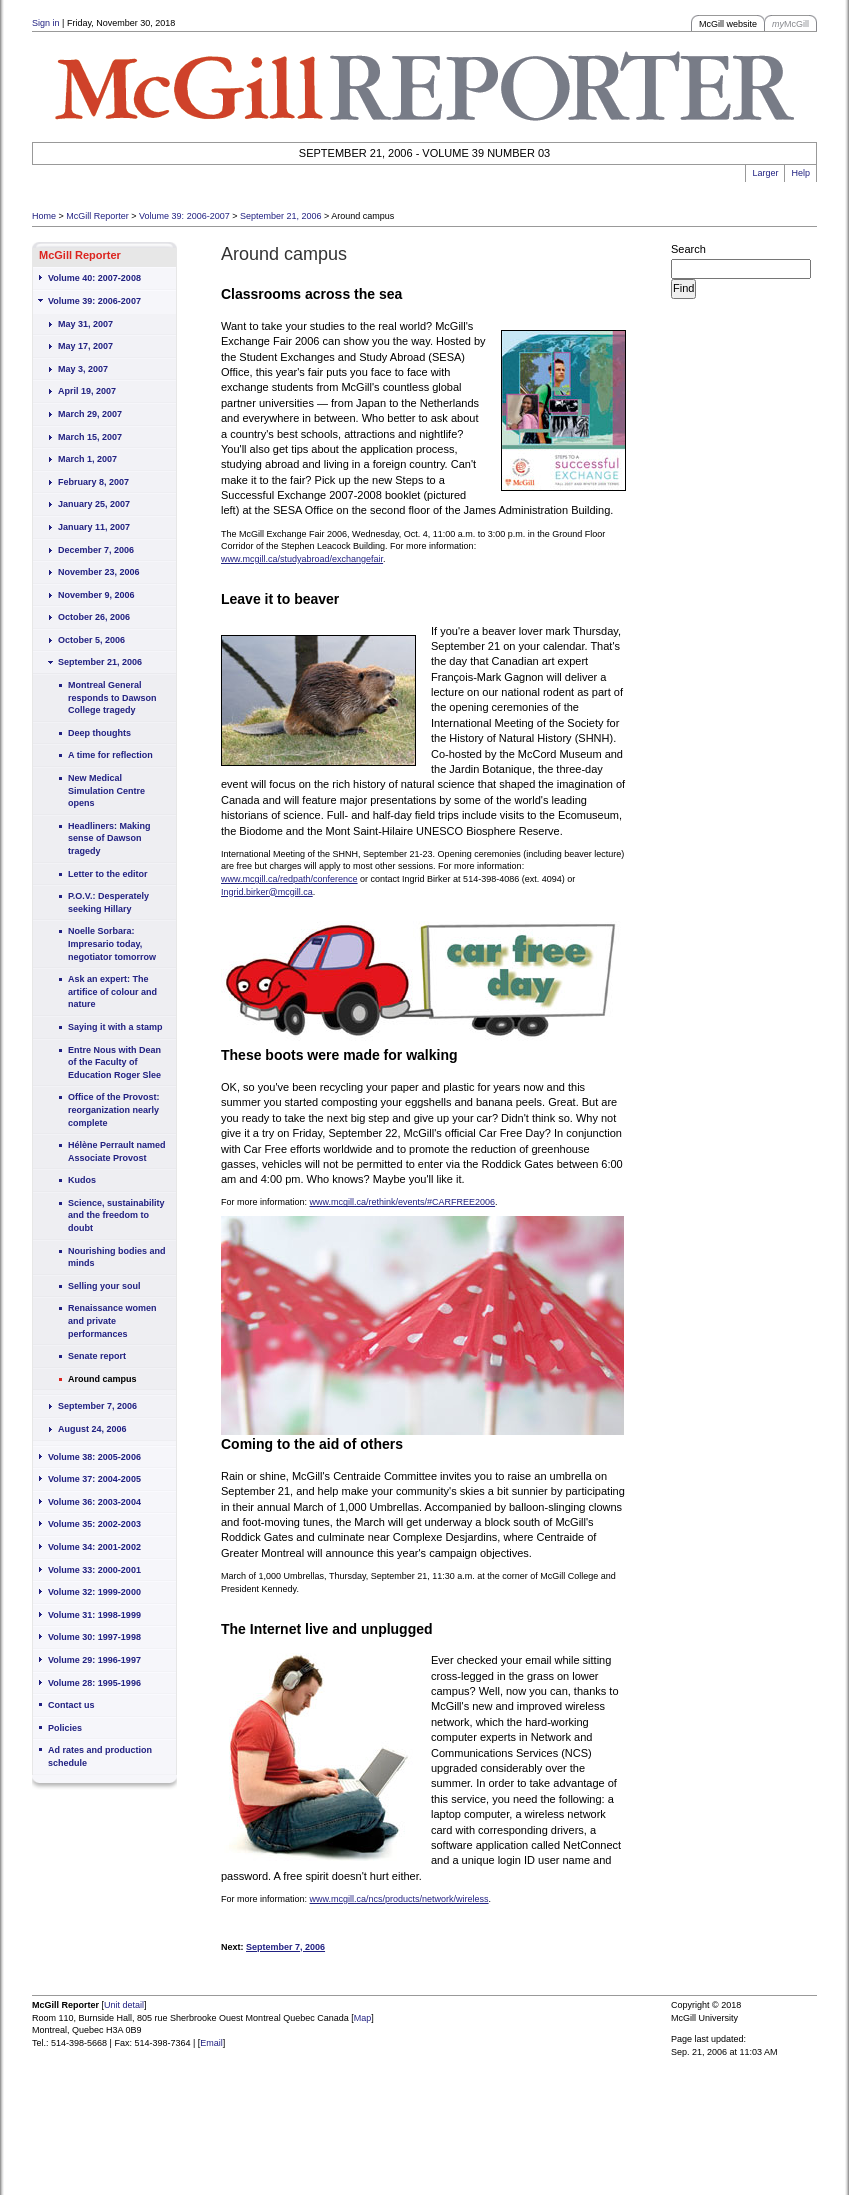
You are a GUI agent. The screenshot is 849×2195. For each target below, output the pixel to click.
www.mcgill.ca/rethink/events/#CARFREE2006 (403, 1202)
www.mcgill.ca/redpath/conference (289, 879)
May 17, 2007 (85, 346)
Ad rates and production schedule (100, 1756)
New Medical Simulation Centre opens (106, 790)
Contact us (71, 1705)
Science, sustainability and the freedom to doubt (116, 1215)
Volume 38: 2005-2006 (94, 1457)
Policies (65, 1728)
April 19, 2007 (87, 391)
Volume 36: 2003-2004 (94, 1502)
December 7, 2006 (96, 550)
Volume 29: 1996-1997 (94, 1660)
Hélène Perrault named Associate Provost (117, 1151)
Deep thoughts (99, 733)
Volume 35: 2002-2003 (94, 1524)
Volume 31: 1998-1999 (94, 1615)
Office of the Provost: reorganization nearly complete (114, 1109)
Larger (765, 173)
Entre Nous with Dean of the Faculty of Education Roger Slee (114, 1062)
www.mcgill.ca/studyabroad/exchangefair (302, 559)
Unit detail (124, 2005)
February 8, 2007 (93, 482)
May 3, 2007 (83, 369)
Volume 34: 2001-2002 (94, 1547)
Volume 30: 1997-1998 (94, 1637)
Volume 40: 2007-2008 (94, 278)
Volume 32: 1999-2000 (94, 1592)
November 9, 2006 (96, 595)
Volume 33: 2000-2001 (94, 1570)
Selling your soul (104, 1286)
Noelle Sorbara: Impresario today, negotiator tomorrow (112, 943)
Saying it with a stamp (115, 1027)
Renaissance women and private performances (112, 1320)
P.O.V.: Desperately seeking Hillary (108, 902)
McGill (790, 24)
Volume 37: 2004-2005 (94, 1479)
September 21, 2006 (281, 216)
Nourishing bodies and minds (117, 1257)
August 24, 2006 (92, 1429)
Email (211, 2043)
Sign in (46, 23)
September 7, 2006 (97, 1406)
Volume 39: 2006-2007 (184, 216)
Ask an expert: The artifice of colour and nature (112, 991)
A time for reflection (110, 755)
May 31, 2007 (85, 324)
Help (800, 173)
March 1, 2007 (87, 459)
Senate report (97, 1356)
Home (44, 216)
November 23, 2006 (99, 572)
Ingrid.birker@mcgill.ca (267, 892)
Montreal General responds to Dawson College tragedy (112, 697)
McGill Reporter (97, 216)
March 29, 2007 (90, 414)
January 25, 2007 (94, 504)
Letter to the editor (108, 874)
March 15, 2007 (90, 437)
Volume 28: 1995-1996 (94, 1683)
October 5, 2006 (91, 640)
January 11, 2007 (94, 527)
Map (363, 2018)
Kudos (82, 1180)
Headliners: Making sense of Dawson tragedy (109, 838)
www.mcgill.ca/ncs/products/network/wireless (399, 1899)
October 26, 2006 (94, 617)
